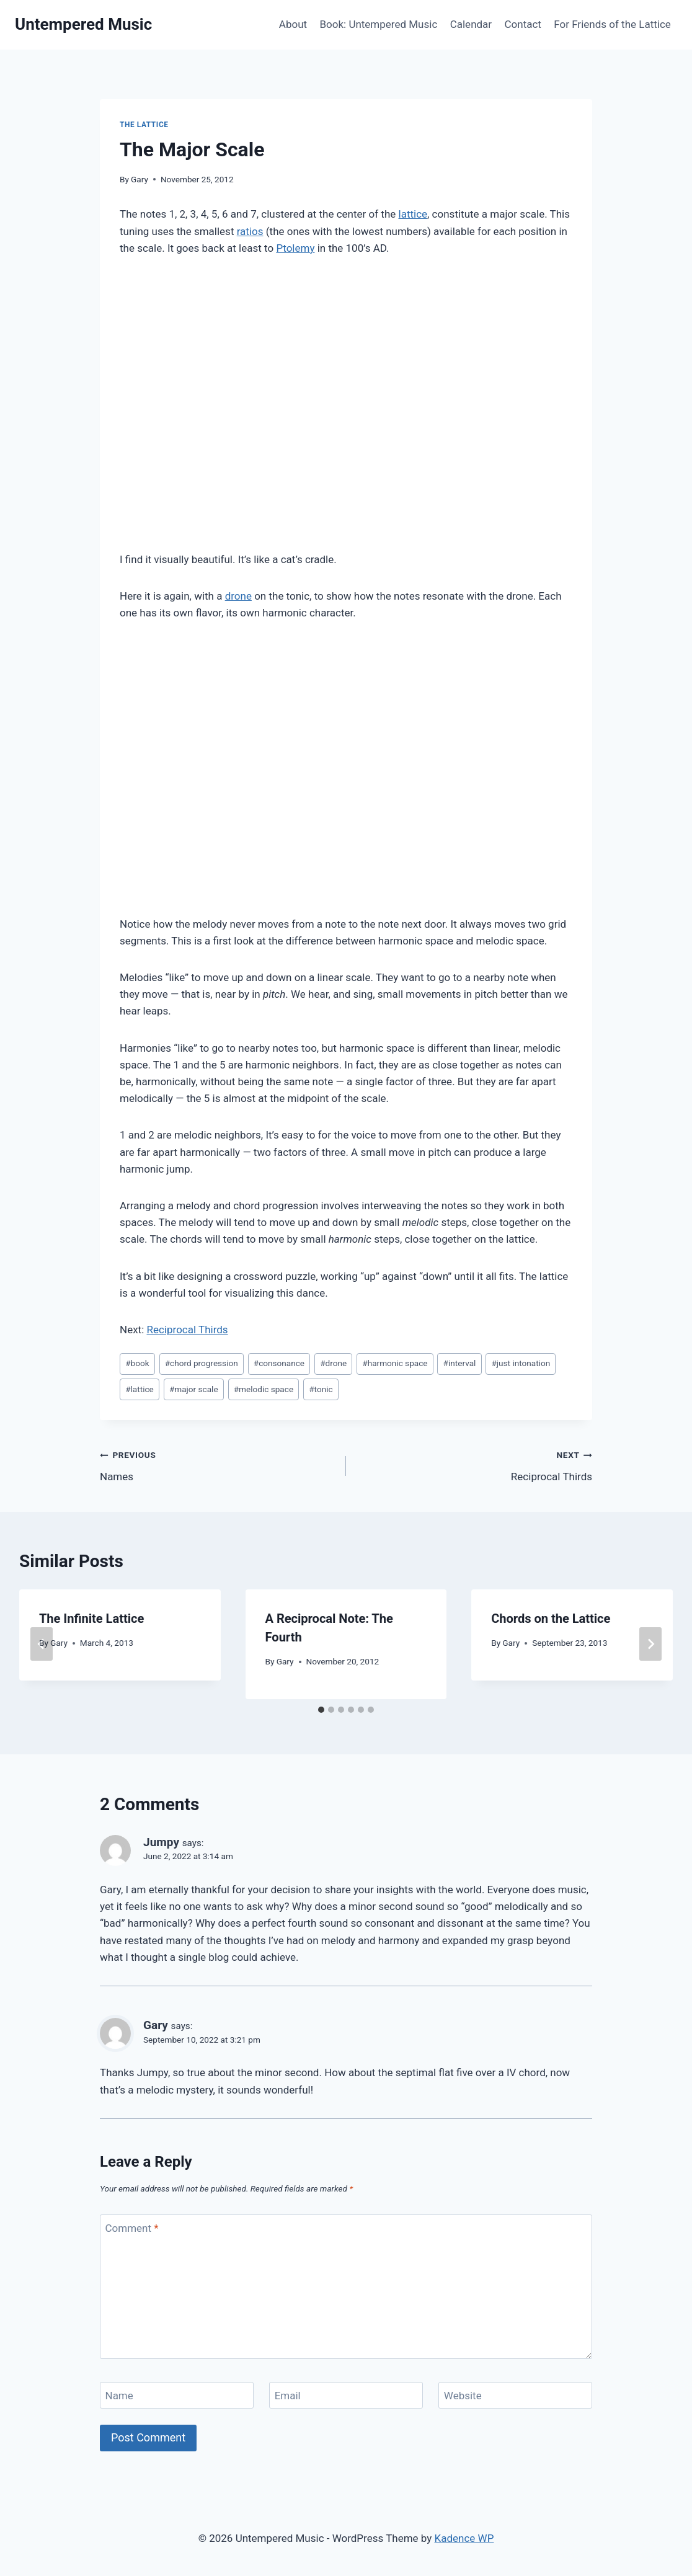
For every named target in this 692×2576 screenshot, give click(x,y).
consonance (279, 1363)
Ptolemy (295, 248)
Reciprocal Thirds (187, 1329)
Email (288, 2395)
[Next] (650, 1644)
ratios (250, 231)
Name (119, 2395)
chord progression (201, 1363)
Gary (139, 179)
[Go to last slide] (41, 1644)
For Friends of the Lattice (612, 24)
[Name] (177, 2395)
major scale (193, 1389)
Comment (132, 2228)
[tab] (321, 1710)
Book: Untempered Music (378, 24)
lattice (413, 214)
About (293, 24)
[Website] (515, 2395)
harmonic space (394, 1363)
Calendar (471, 24)
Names (217, 1464)
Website (463, 2395)
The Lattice (144, 124)
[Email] (346, 2395)
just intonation (520, 1363)
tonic (320, 1389)
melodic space (263, 1389)
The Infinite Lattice (91, 1618)
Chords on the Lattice (550, 1618)
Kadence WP (464, 2538)
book (137, 1363)
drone (238, 596)
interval (459, 1363)
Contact (523, 24)
